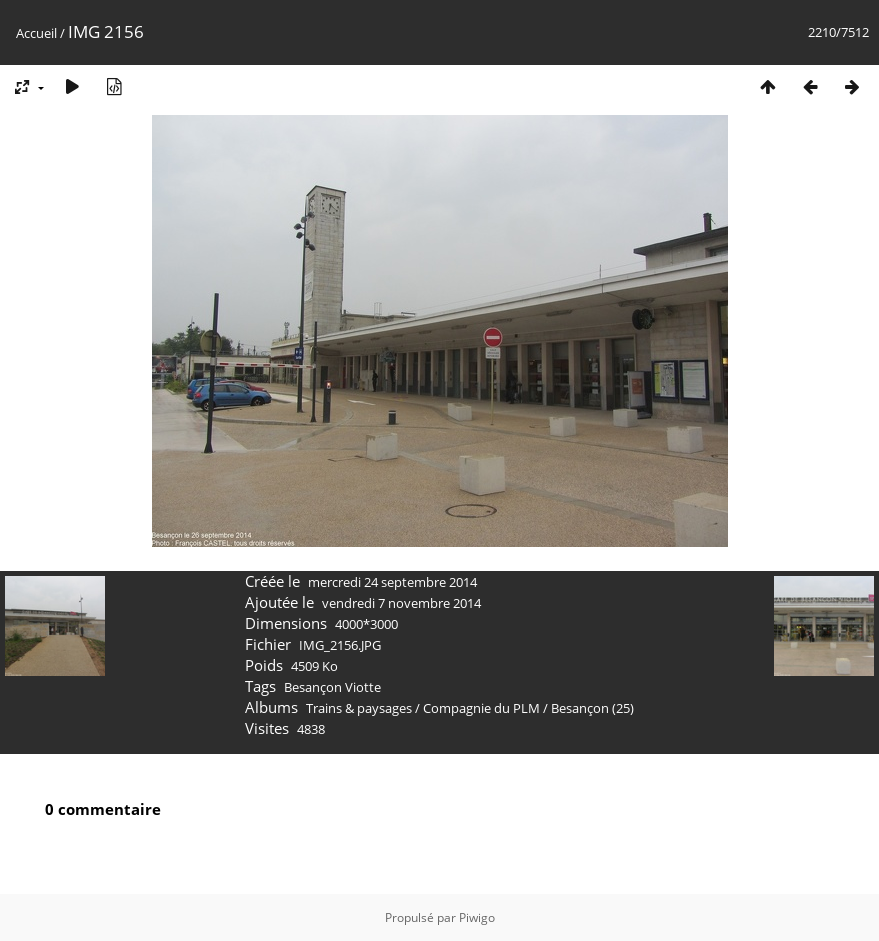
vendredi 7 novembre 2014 (401, 603)
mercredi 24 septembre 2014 (392, 582)
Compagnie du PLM (481, 708)
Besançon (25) (592, 708)
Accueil (36, 33)
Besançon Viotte (332, 687)
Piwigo (477, 917)
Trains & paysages (359, 708)
